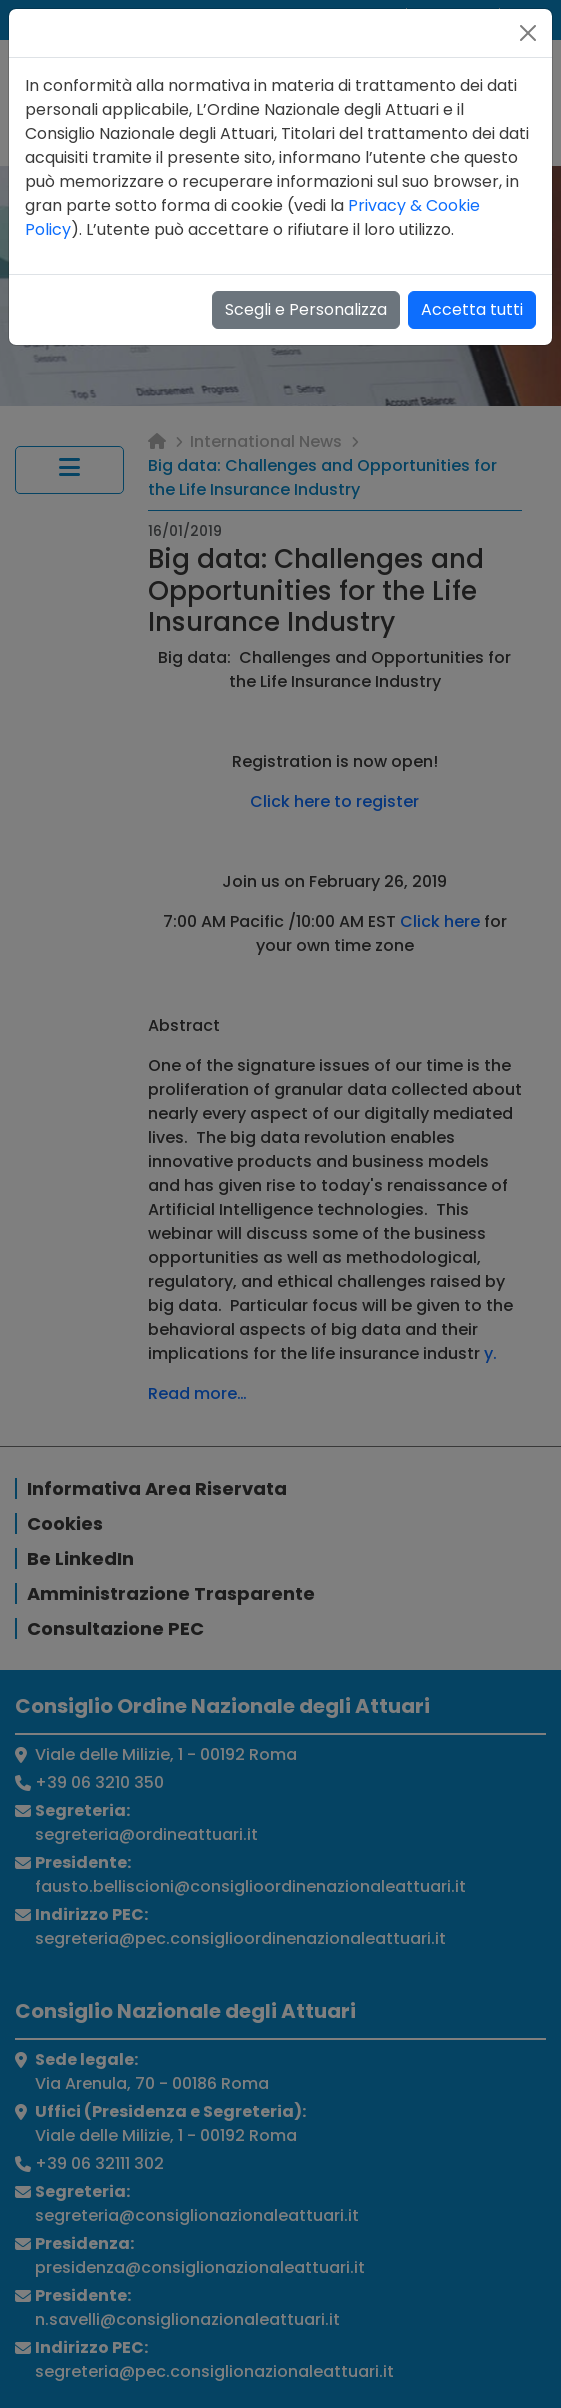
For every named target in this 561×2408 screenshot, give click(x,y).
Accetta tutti (472, 309)
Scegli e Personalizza (306, 309)
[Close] (528, 33)
